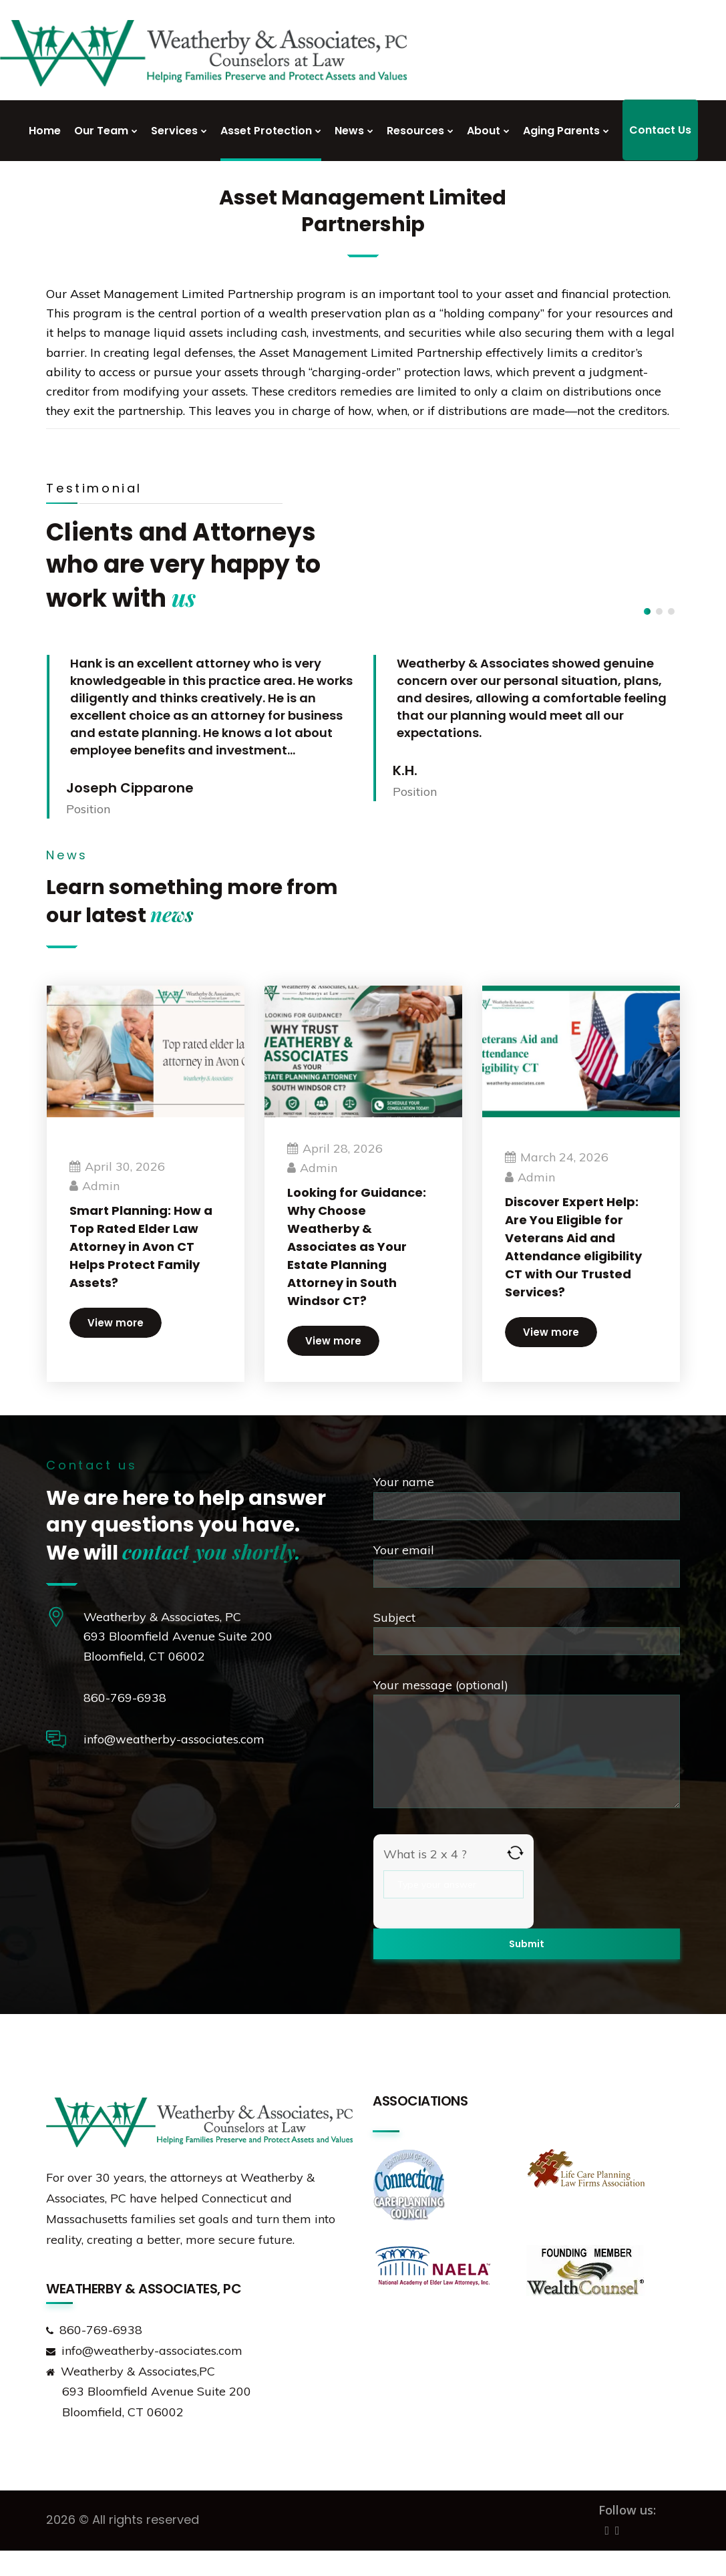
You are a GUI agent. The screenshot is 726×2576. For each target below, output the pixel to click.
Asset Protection (266, 130)
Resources (415, 130)
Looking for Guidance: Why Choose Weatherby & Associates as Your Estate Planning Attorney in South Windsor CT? (345, 1243)
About (483, 130)
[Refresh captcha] (515, 1852)
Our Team (101, 130)
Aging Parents (561, 130)
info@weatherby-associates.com (173, 1739)
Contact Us (660, 130)
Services (174, 130)
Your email (526, 1565)
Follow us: (627, 2510)
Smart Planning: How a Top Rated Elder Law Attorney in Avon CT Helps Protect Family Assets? (139, 1243)
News (349, 130)
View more (115, 1319)
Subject (526, 1632)
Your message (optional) (526, 1745)
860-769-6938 (124, 1697)
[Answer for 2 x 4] (453, 1884)
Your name (526, 1497)
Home (45, 130)
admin (101, 1181)
